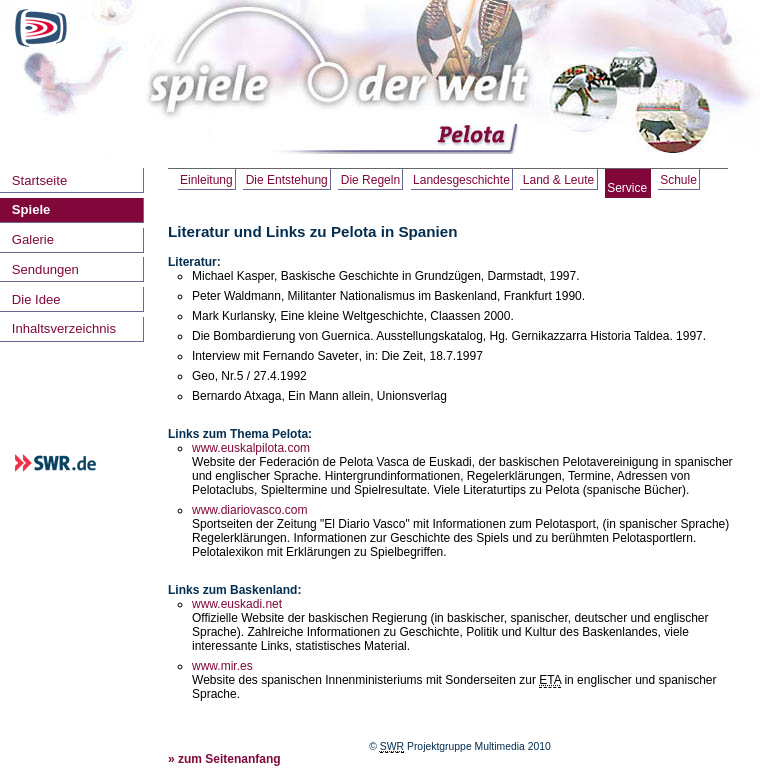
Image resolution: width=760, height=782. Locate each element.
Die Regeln (370, 180)
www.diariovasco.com (249, 510)
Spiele (31, 209)
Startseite (39, 180)
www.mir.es (222, 666)
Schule (678, 180)
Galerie (33, 239)
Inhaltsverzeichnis (64, 328)
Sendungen (45, 269)
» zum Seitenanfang (224, 759)
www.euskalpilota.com (251, 448)
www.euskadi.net (237, 604)
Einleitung (206, 180)
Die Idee (36, 299)
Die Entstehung (287, 180)
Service (627, 188)
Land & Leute (558, 180)
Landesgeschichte (461, 180)
